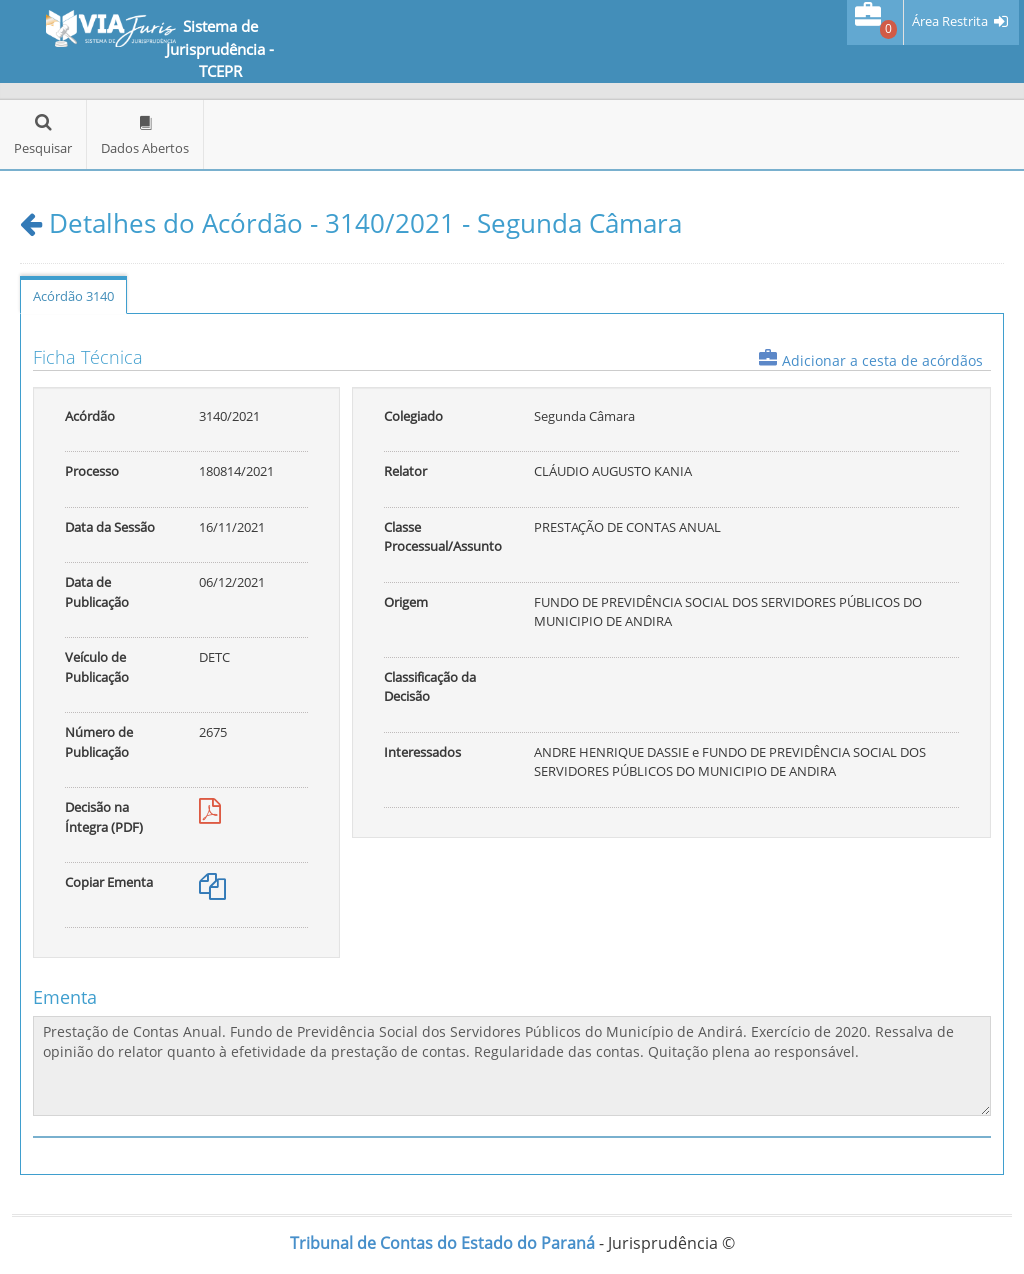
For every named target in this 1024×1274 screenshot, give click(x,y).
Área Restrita (950, 21)
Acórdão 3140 (73, 296)
